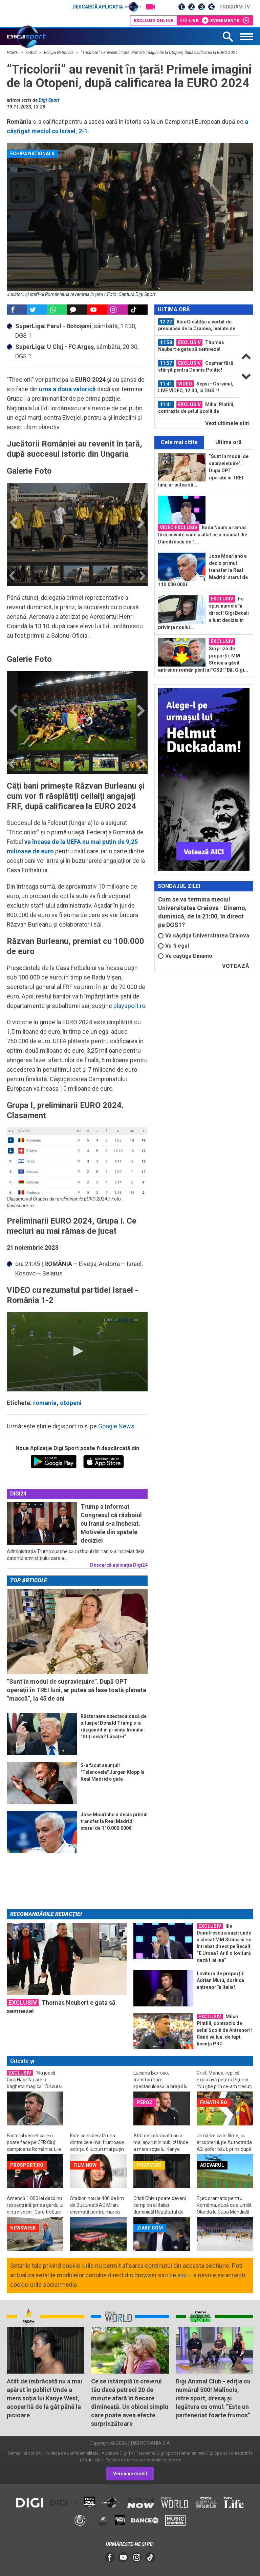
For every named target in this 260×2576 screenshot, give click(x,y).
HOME (13, 52)
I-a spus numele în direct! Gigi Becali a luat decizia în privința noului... (203, 612)
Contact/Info (240, 2453)
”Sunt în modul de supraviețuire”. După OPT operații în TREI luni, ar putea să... (203, 471)
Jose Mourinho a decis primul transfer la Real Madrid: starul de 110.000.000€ (203, 570)
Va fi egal (173, 946)
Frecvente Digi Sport (156, 2453)
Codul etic (92, 2459)
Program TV (235, 6)
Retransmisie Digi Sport (202, 2453)
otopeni (71, 1402)
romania (45, 1402)
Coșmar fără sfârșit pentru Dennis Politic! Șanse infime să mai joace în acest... (195, 366)
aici (182, 2275)
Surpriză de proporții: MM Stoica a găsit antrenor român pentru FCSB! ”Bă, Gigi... (203, 655)
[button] (77, 1351)
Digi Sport (49, 100)
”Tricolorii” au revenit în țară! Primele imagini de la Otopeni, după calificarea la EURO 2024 (159, 52)
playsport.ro (129, 1005)
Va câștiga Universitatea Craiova (203, 935)
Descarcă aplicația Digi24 (119, 1565)
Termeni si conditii (25, 2453)
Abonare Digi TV (117, 2453)
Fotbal (31, 52)
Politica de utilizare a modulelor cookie (143, 2459)
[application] (77, 1351)
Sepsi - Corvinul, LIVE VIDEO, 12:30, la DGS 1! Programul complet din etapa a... (195, 387)
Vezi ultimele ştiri (227, 423)
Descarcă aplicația (106, 7)
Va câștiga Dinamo (185, 956)
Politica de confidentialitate (72, 2453)
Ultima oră (228, 442)
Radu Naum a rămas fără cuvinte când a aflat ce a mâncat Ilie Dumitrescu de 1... (202, 534)
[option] (48, 574)
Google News (116, 1426)
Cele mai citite (179, 442)
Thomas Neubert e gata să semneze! (191, 345)
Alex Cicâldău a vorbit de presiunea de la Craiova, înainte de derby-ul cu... (196, 325)
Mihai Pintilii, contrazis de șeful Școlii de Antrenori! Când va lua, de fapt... (196, 408)
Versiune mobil (130, 2473)
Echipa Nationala (59, 52)
